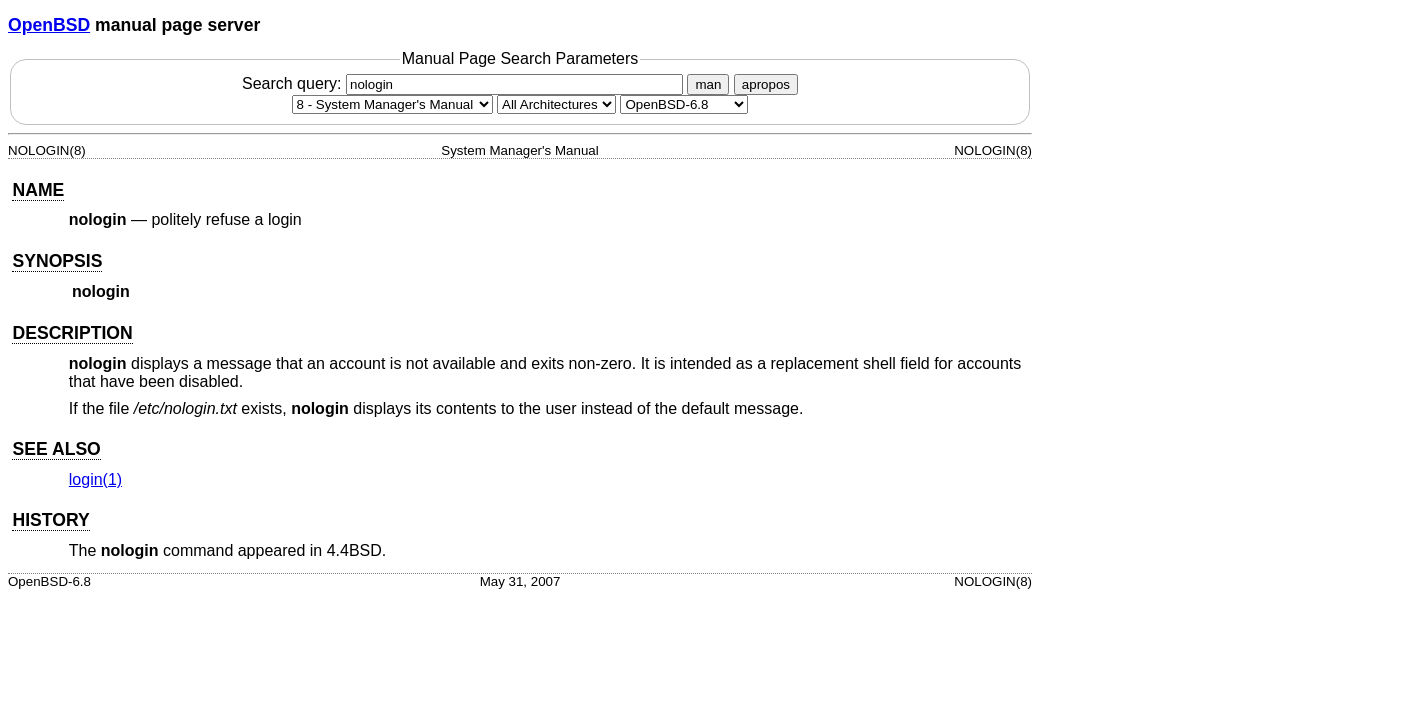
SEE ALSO (56, 449)
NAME (38, 190)
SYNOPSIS (57, 261)
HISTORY (50, 520)
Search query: (465, 83)
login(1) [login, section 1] (95, 479)
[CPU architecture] (556, 104)
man (708, 84)
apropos (766, 84)
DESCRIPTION (72, 333)
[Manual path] (684, 104)
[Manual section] (392, 104)
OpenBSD (49, 25)
